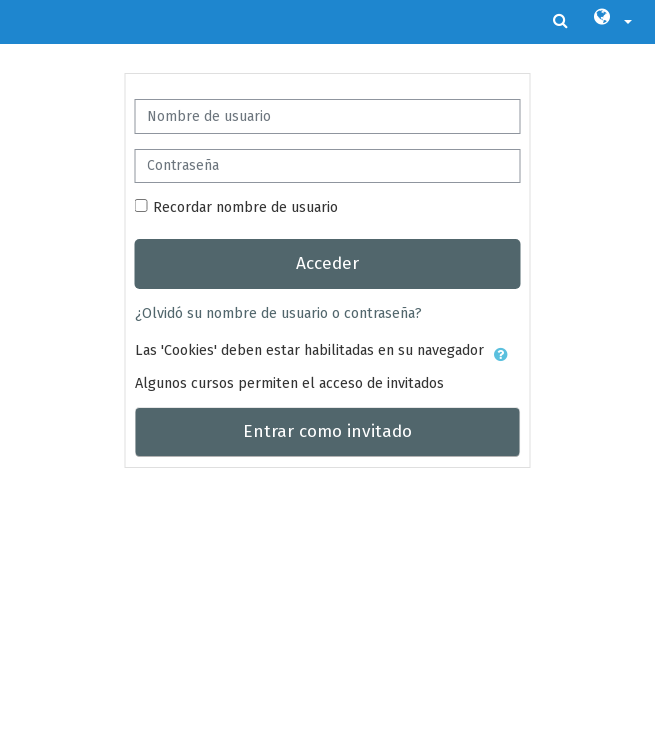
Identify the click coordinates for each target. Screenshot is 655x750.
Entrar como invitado (327, 431)
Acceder (327, 263)
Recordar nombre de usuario (245, 207)
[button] (611, 22)
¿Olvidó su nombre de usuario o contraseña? (278, 313)
